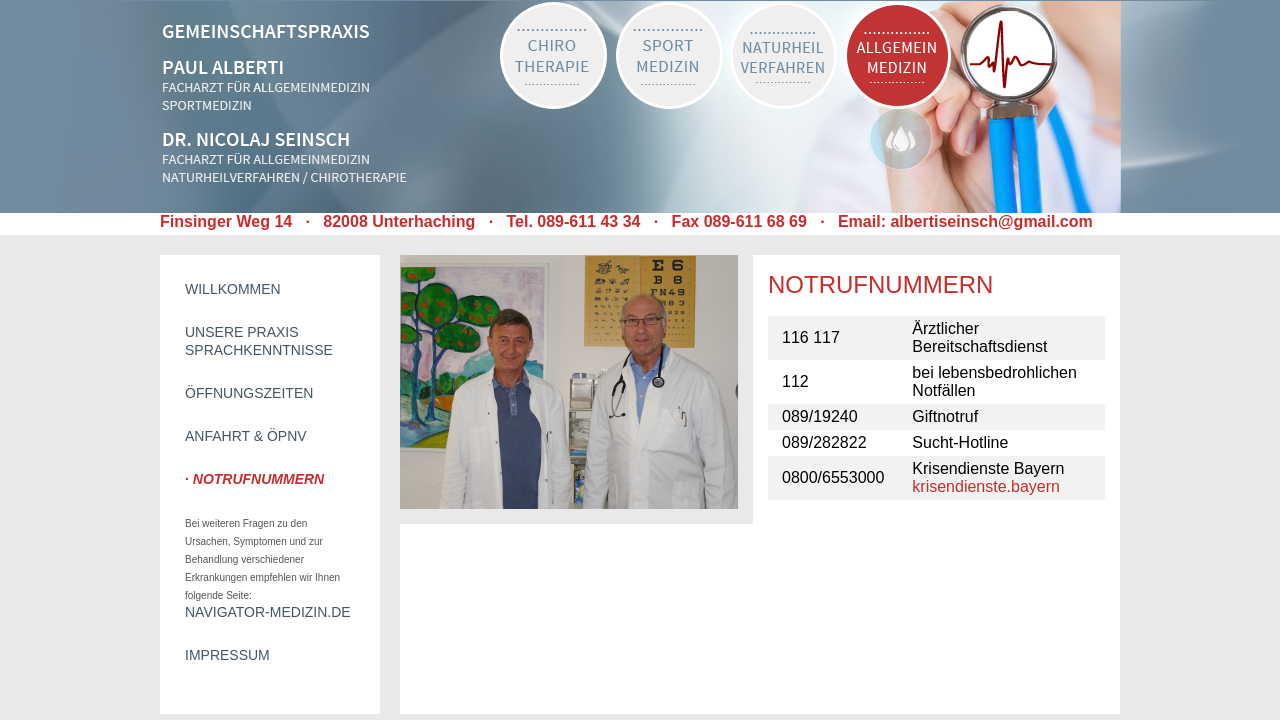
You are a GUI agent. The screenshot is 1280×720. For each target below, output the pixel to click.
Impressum (227, 655)
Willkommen (233, 289)
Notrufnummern (258, 479)
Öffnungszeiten (249, 393)
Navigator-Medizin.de (268, 612)
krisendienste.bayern (986, 486)
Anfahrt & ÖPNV (246, 436)
